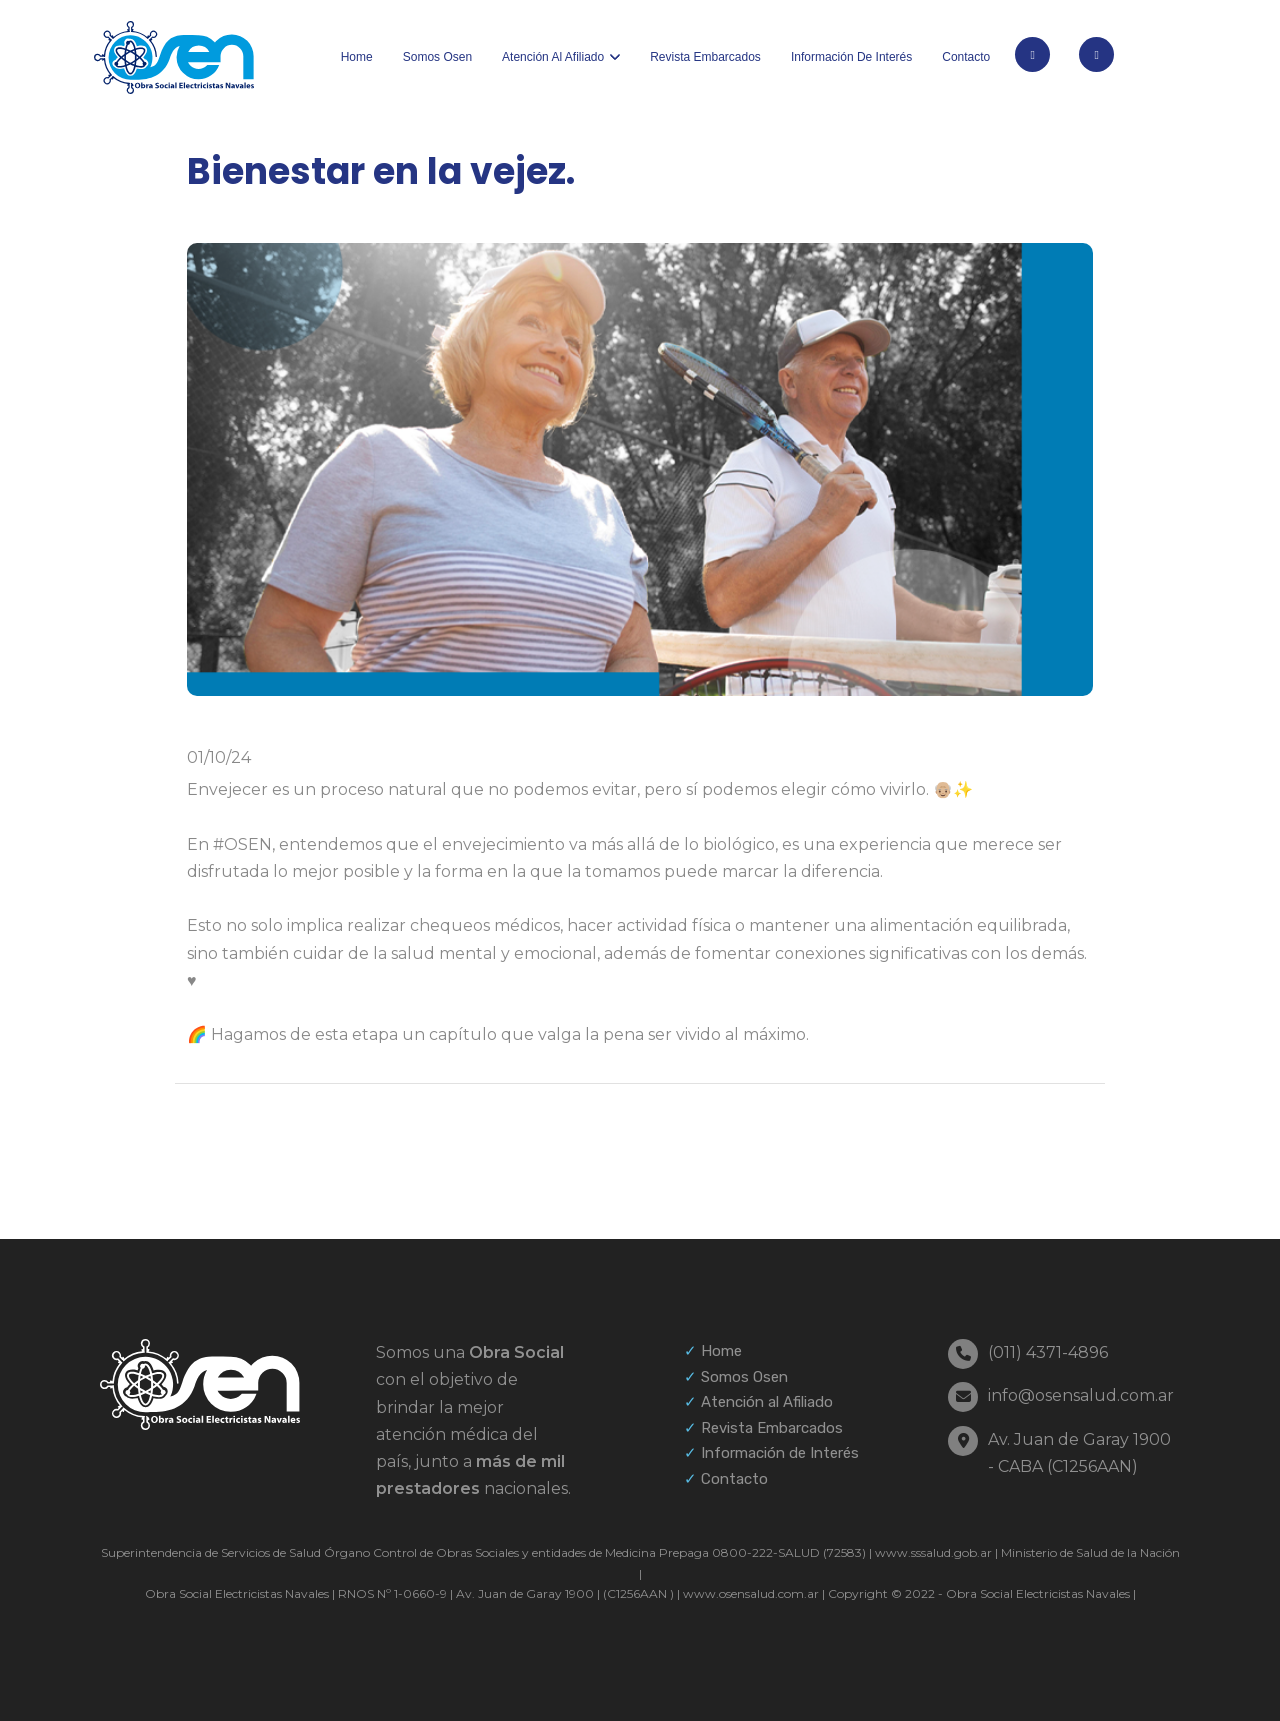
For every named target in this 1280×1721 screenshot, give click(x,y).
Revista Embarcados (705, 57)
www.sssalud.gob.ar (933, 1552)
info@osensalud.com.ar (1081, 1395)
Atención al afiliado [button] (553, 57)
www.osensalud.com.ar (751, 1593)
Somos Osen (437, 57)
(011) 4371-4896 (1048, 1352)
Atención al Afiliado (767, 1402)
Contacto (966, 57)
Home (357, 57)
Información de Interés (780, 1453)
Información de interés (851, 57)
